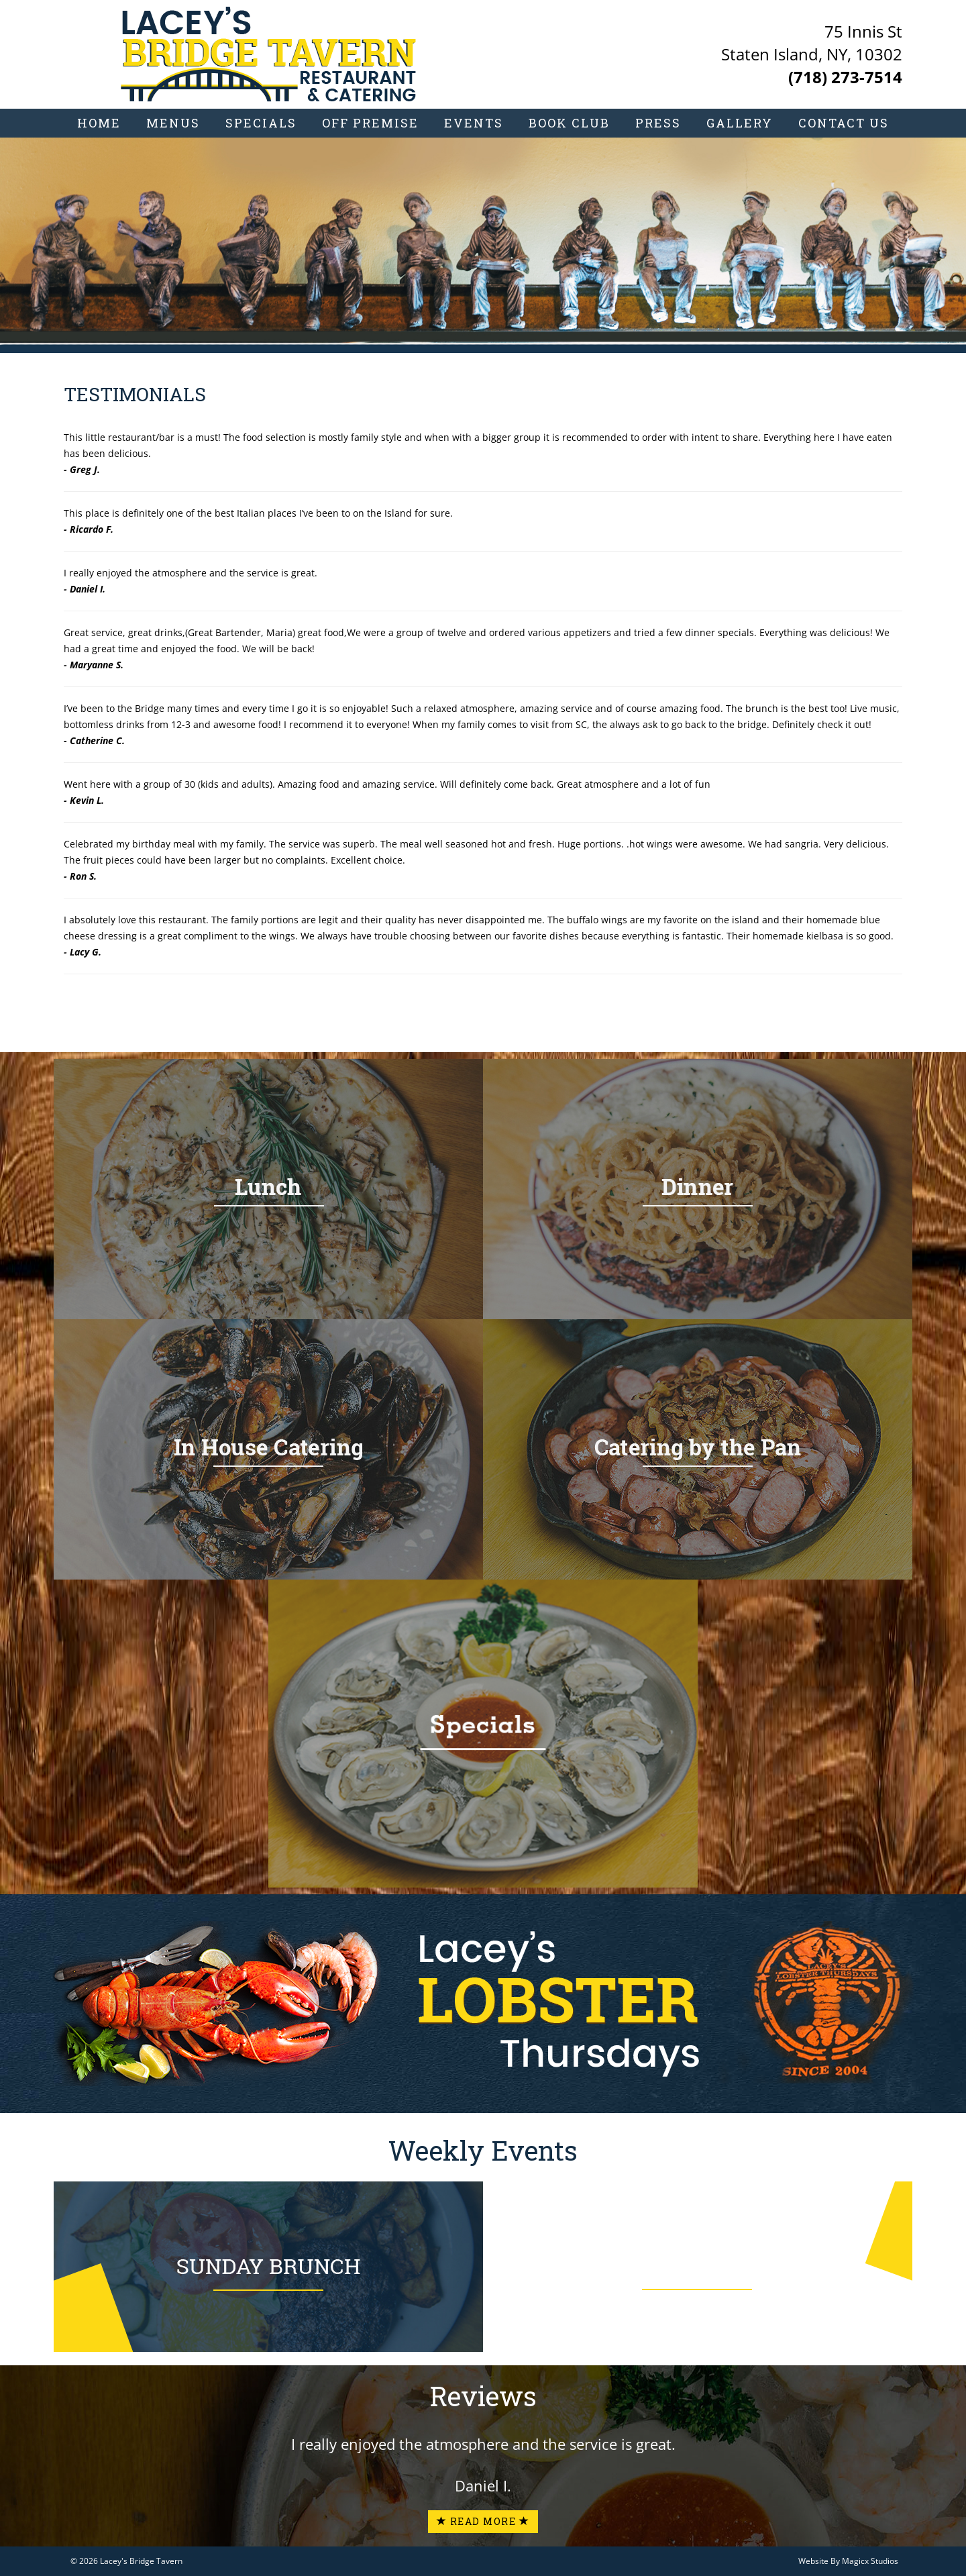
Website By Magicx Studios (848, 2561)
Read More (483, 2521)
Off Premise (370, 123)
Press (658, 123)
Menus (173, 123)
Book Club (569, 123)
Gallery (739, 123)
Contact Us (843, 123)
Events (473, 123)
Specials (261, 123)
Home (99, 123)
